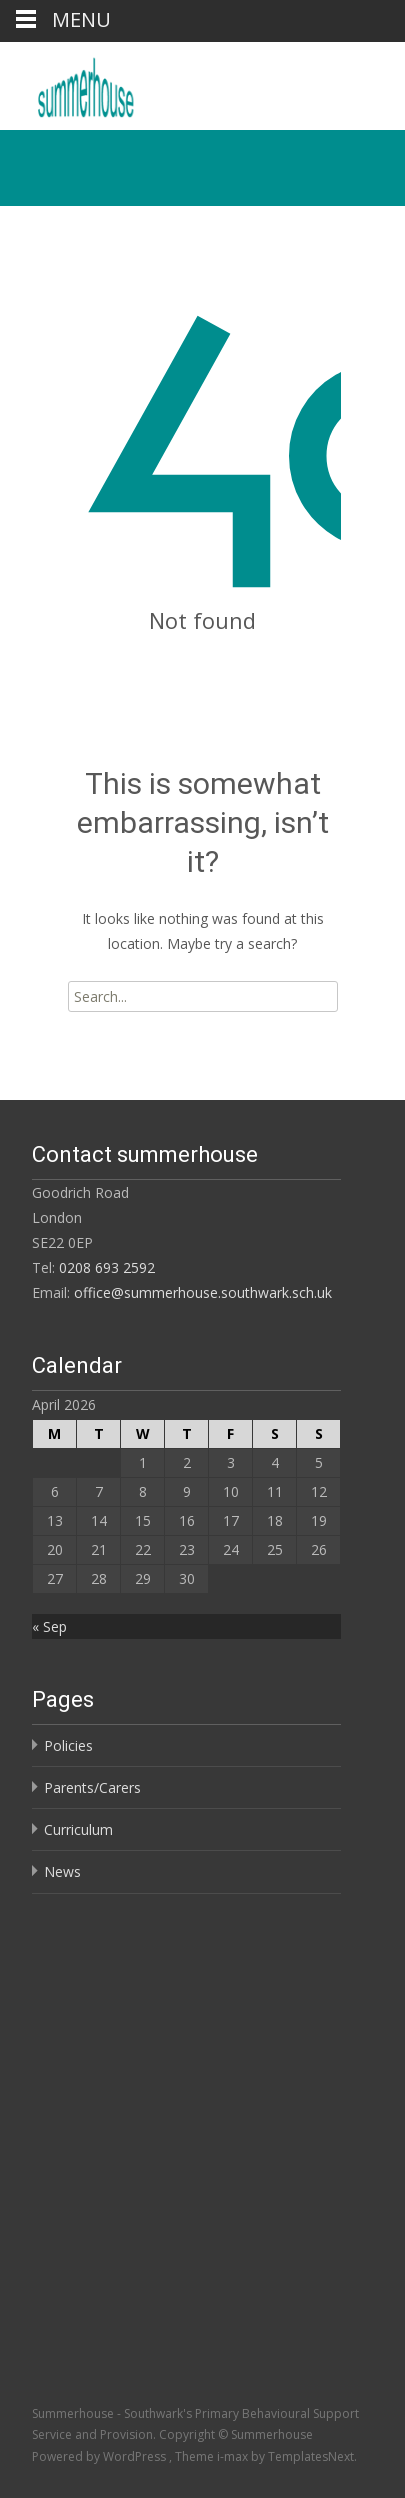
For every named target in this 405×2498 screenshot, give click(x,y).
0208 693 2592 (107, 1267)
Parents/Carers (92, 1787)
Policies (68, 1745)
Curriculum (78, 1829)
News (62, 1871)
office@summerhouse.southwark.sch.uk (203, 1292)
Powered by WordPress (100, 2456)
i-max (234, 2456)
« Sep (49, 1626)
